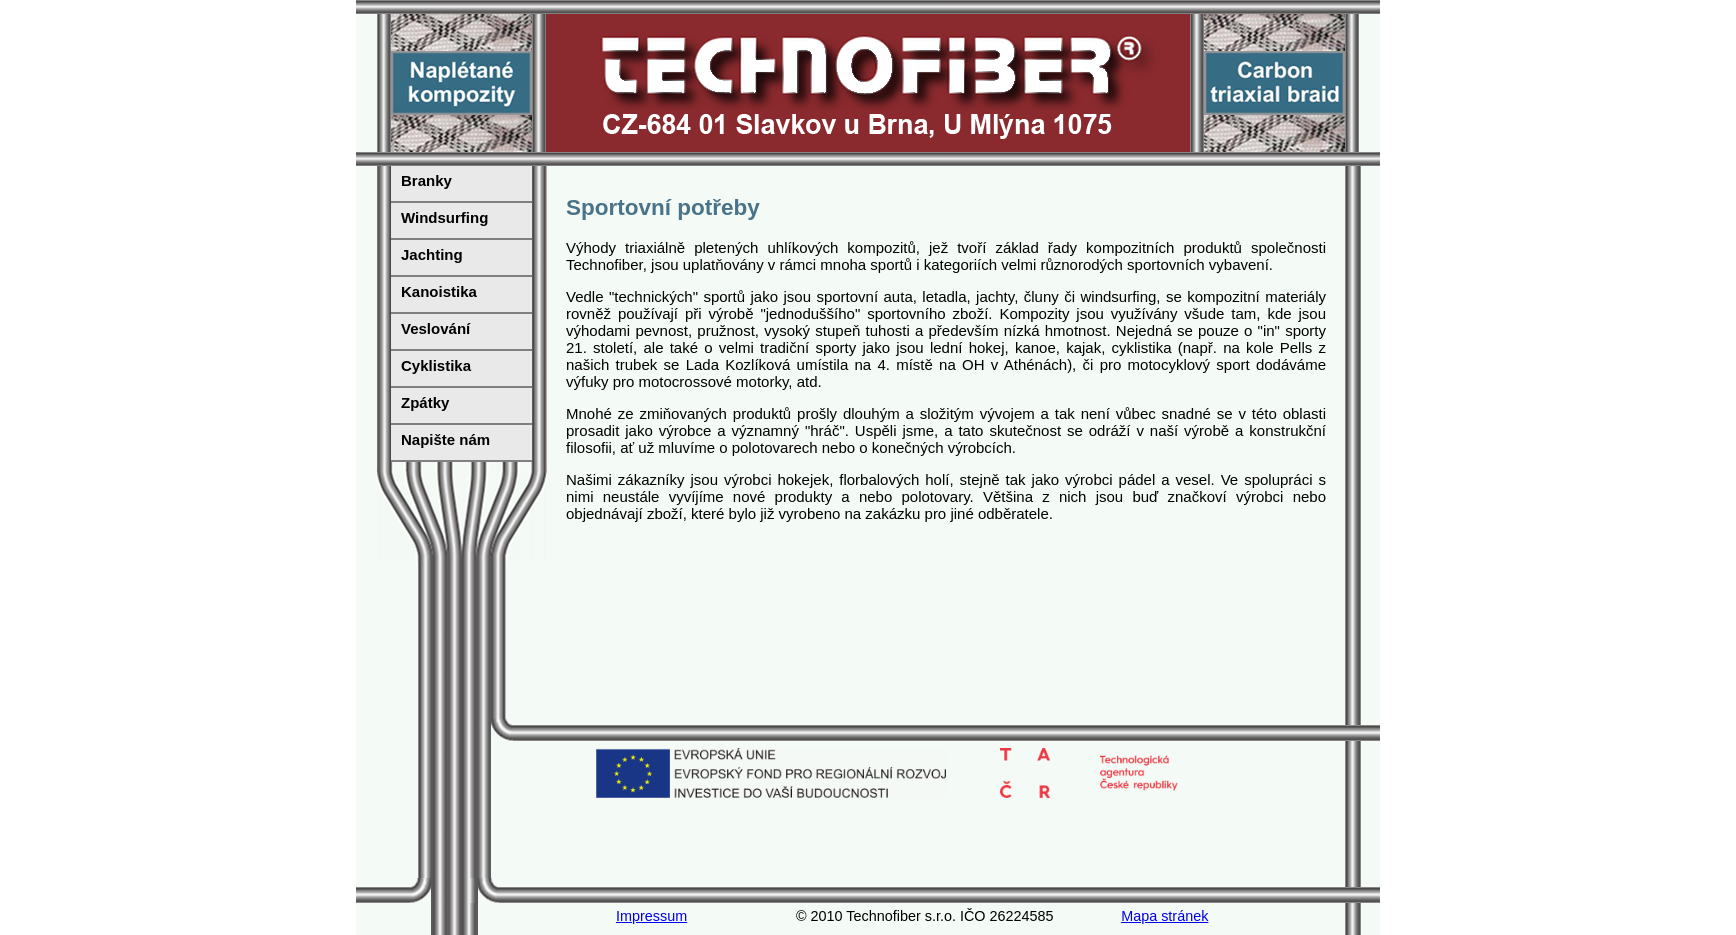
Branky (426, 180)
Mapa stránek (1164, 916)
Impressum (651, 916)
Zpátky (425, 402)
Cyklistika (436, 365)
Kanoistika (439, 291)
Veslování (435, 328)
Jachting (432, 254)
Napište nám (445, 439)
